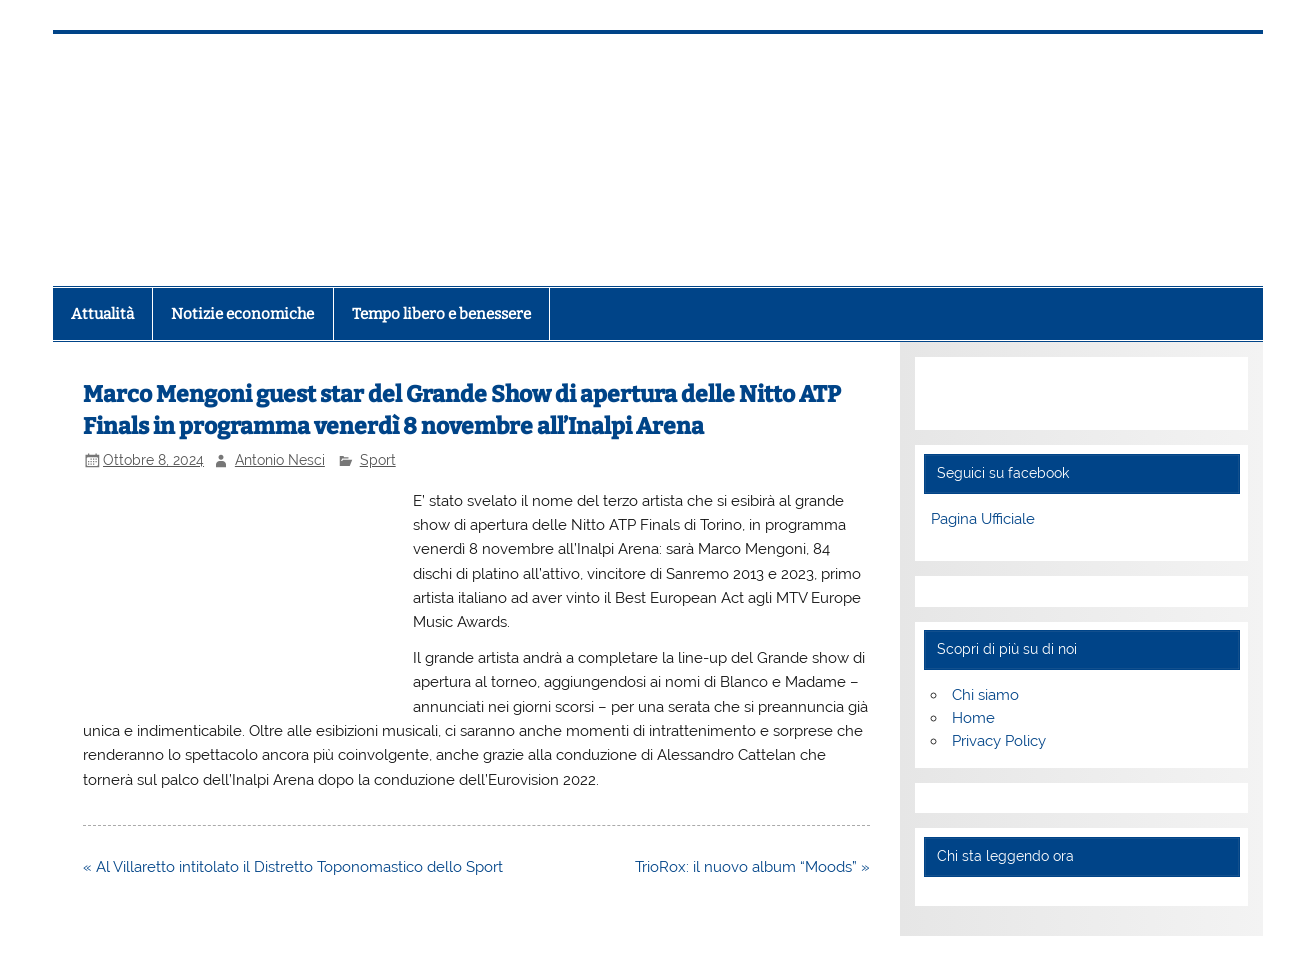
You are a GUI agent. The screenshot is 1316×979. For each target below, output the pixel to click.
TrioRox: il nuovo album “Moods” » (752, 867)
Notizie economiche (242, 314)
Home (973, 718)
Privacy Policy (999, 741)
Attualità (102, 314)
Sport (378, 460)
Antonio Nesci (280, 460)
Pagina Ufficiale (983, 519)
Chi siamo (985, 695)
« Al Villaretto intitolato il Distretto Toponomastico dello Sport (293, 867)
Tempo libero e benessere (441, 314)
